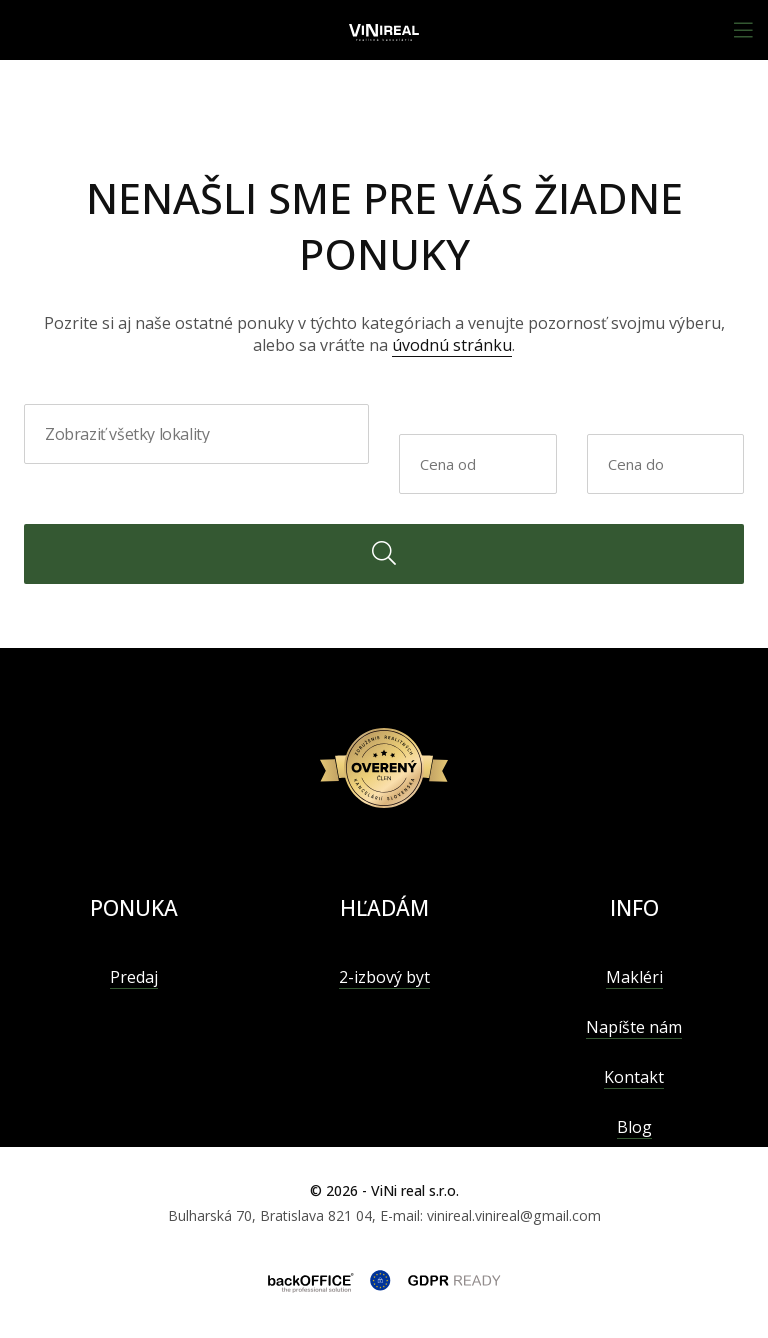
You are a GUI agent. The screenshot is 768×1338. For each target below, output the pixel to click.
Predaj (134, 977)
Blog (634, 1127)
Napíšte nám (634, 1027)
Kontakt (634, 1077)
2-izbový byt (384, 977)
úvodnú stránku (452, 345)
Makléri (634, 977)
